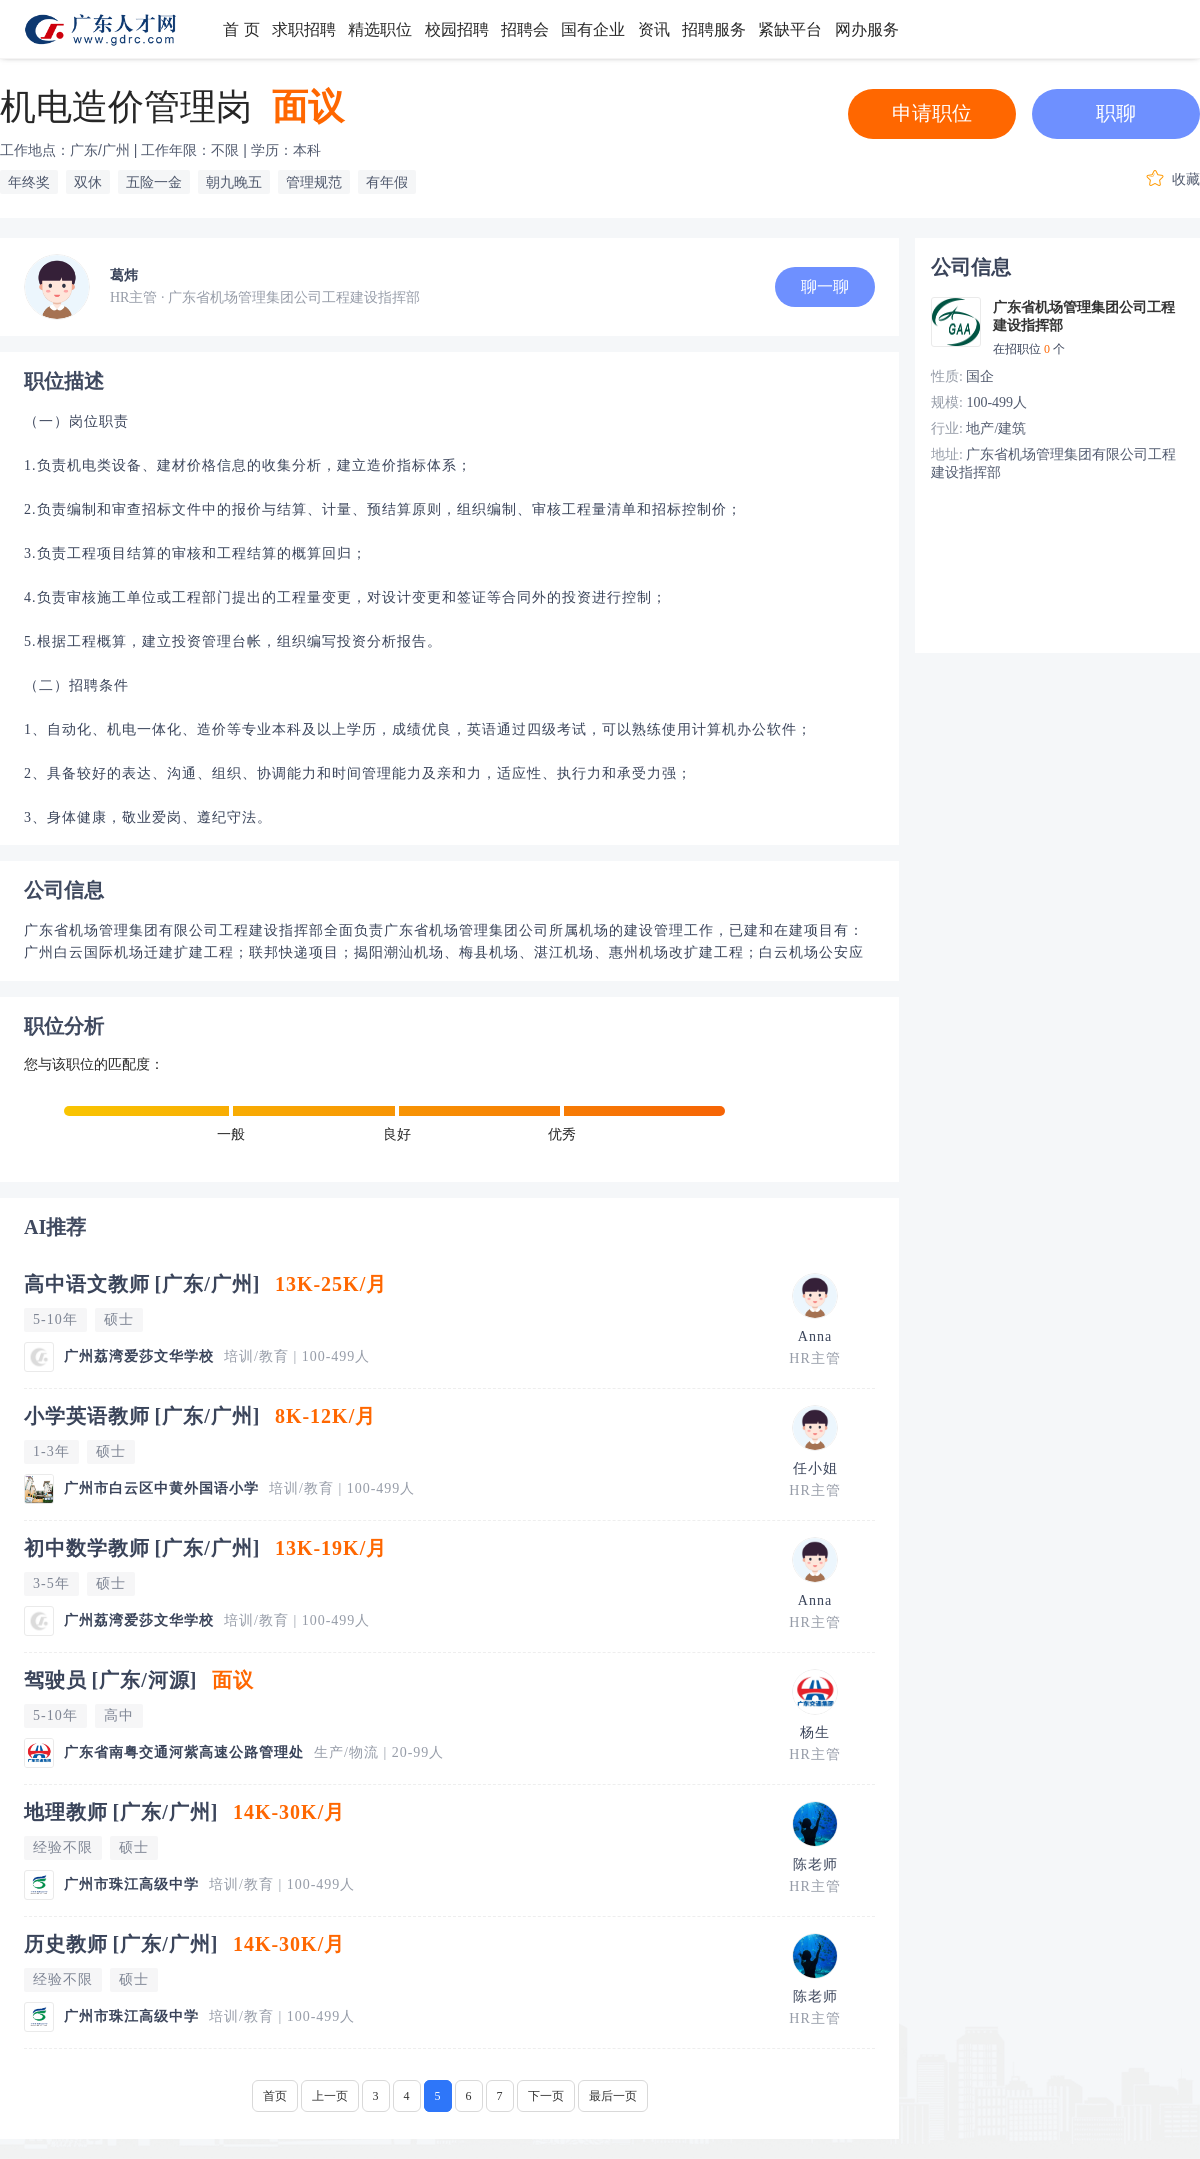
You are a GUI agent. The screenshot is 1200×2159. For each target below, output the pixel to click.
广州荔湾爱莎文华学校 (139, 1356)
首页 (275, 2096)
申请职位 (932, 113)
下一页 (546, 2096)
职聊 (1116, 113)
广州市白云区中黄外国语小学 (161, 1488)
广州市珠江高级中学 (131, 1884)
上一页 (330, 2096)
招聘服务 (714, 29)
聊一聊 (825, 286)
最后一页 (613, 2096)
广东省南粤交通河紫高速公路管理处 (184, 1752)
